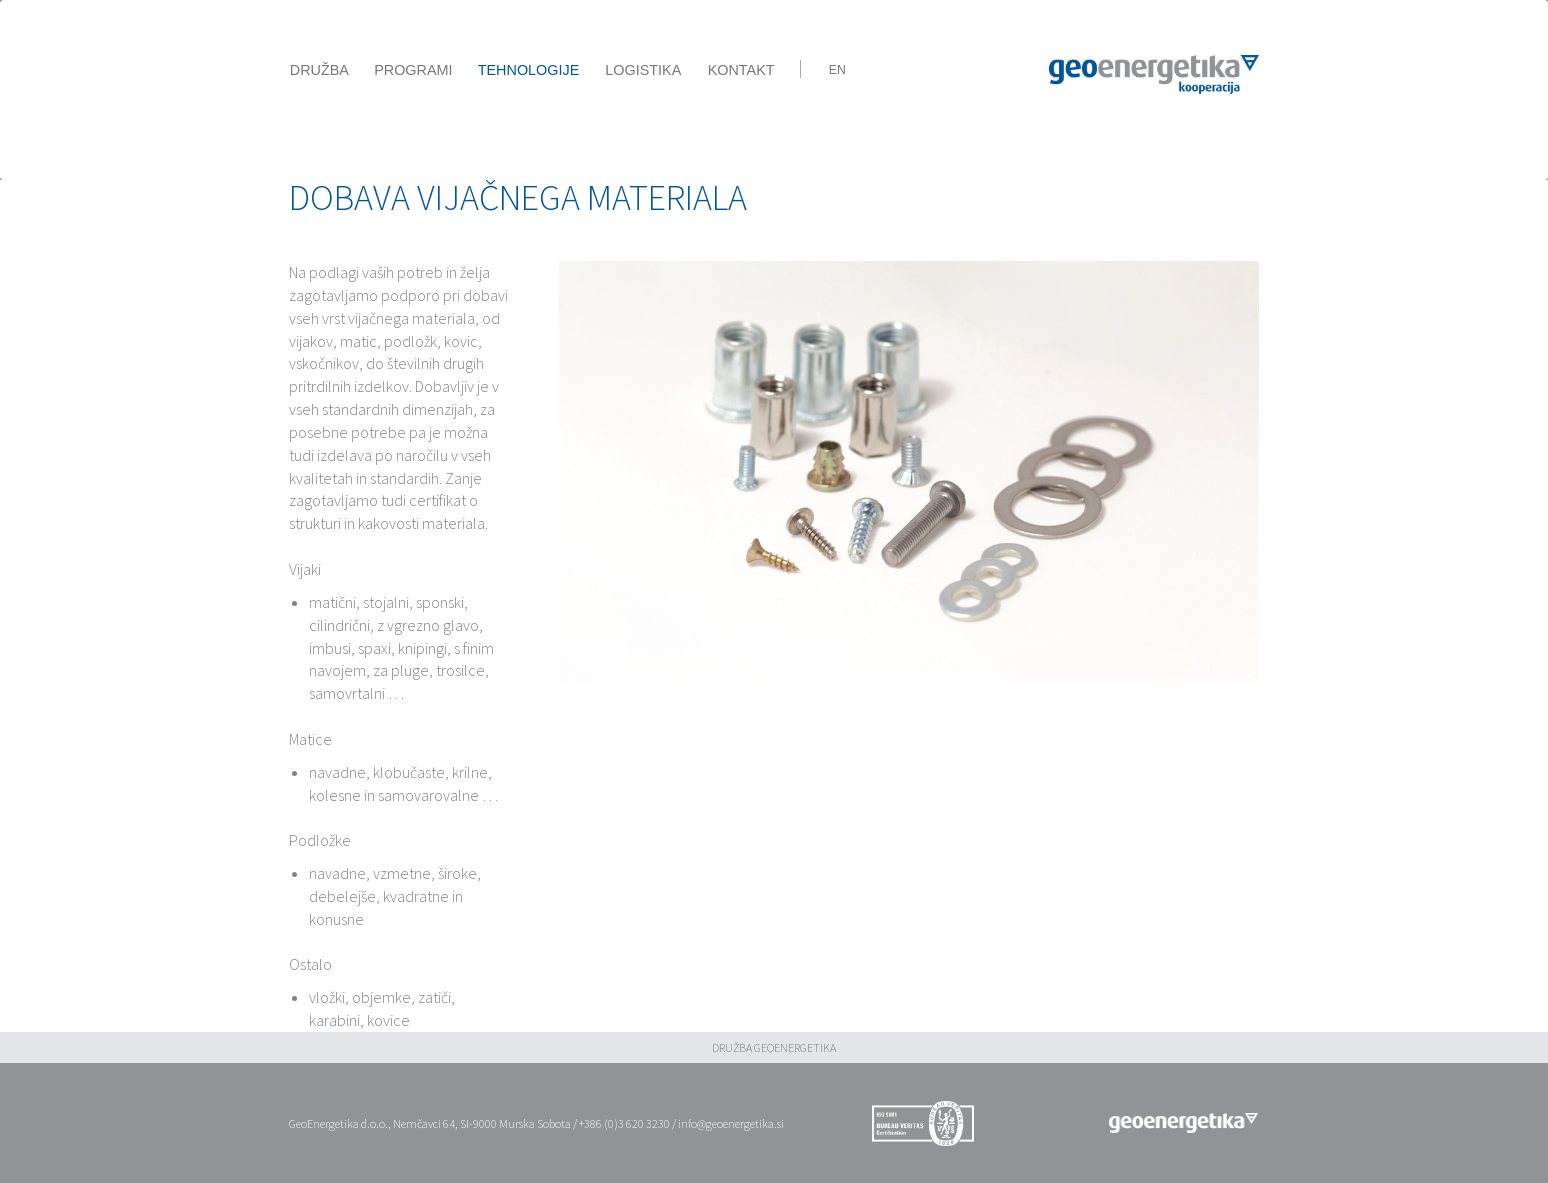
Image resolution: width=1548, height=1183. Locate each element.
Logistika (643, 70)
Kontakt (741, 70)
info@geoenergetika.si (731, 1123)
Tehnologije (529, 70)
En (837, 70)
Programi (413, 70)
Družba (319, 70)
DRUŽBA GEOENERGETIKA (774, 1047)
